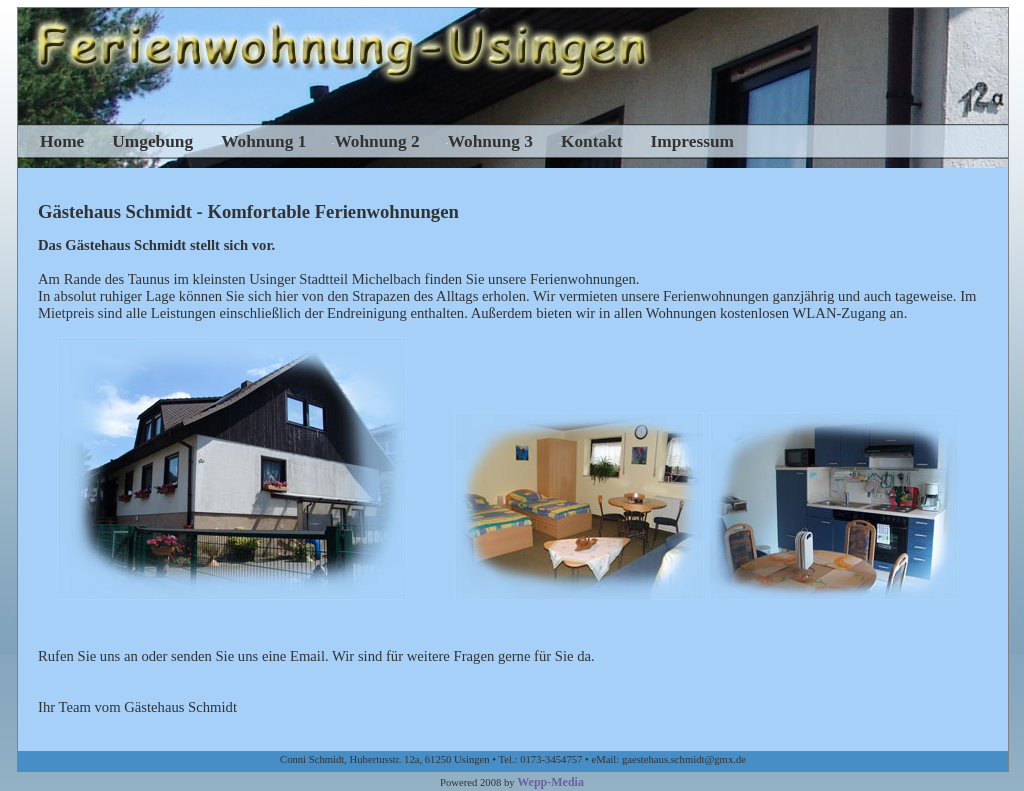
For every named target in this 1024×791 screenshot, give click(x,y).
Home (62, 141)
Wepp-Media (550, 782)
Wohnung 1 (263, 141)
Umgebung (152, 141)
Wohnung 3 (490, 141)
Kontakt (592, 141)
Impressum (692, 141)
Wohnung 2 (376, 141)
